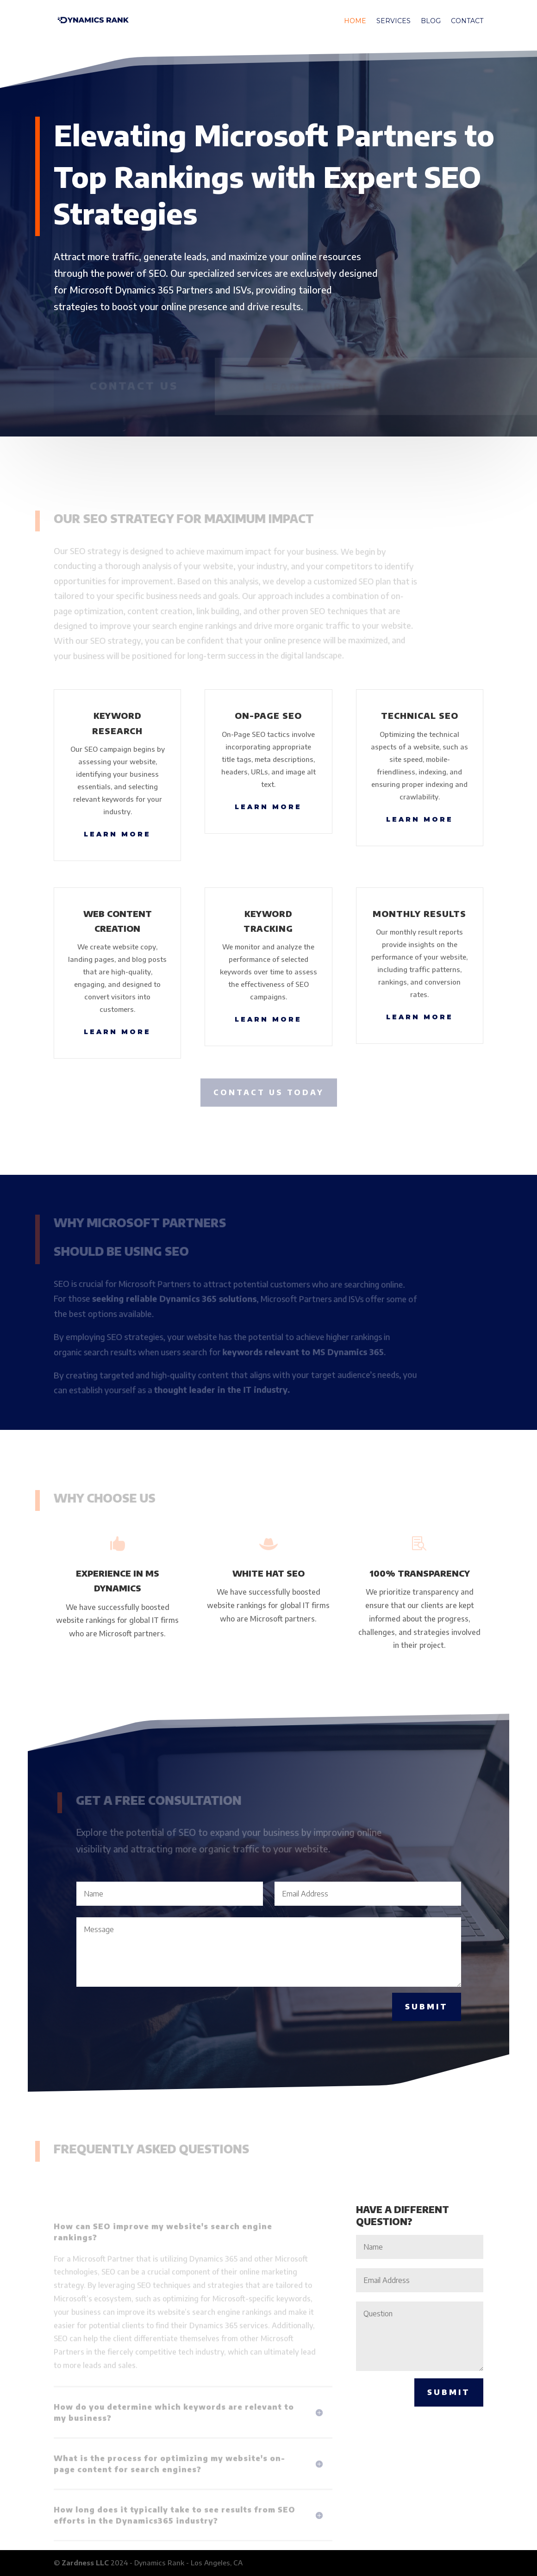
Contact (467, 21)
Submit (426, 2006)
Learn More (117, 834)
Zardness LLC (85, 2562)
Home (355, 21)
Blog (431, 21)
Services (393, 21)
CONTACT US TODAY (268, 1091)
